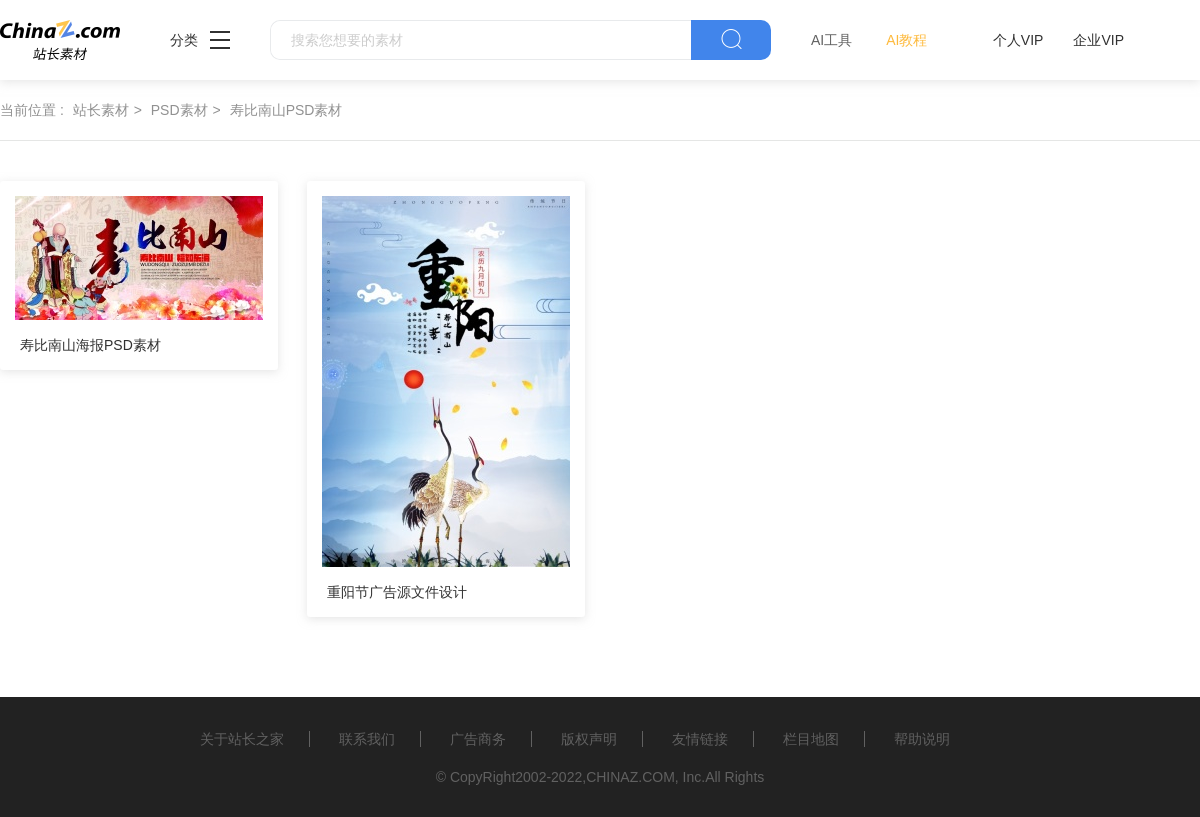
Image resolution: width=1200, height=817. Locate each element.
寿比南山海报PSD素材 (90, 345)
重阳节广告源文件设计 (397, 592)
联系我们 (367, 739)
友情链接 (700, 739)
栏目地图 (811, 739)
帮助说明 (922, 739)
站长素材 (101, 110)
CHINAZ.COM (630, 777)
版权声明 (589, 739)
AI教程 (906, 40)
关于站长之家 (242, 739)
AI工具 (831, 40)
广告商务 (478, 739)
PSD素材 (179, 110)
